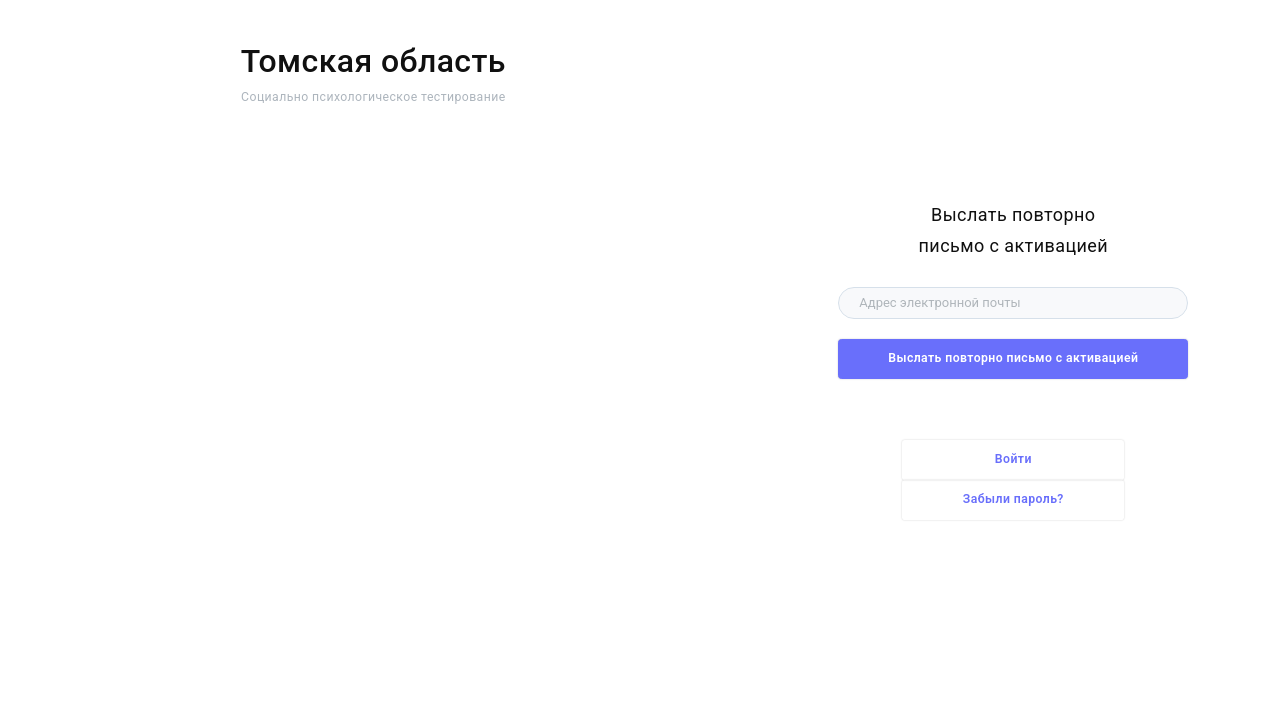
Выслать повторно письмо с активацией (1013, 358)
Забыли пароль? (1013, 499)
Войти (1013, 459)
